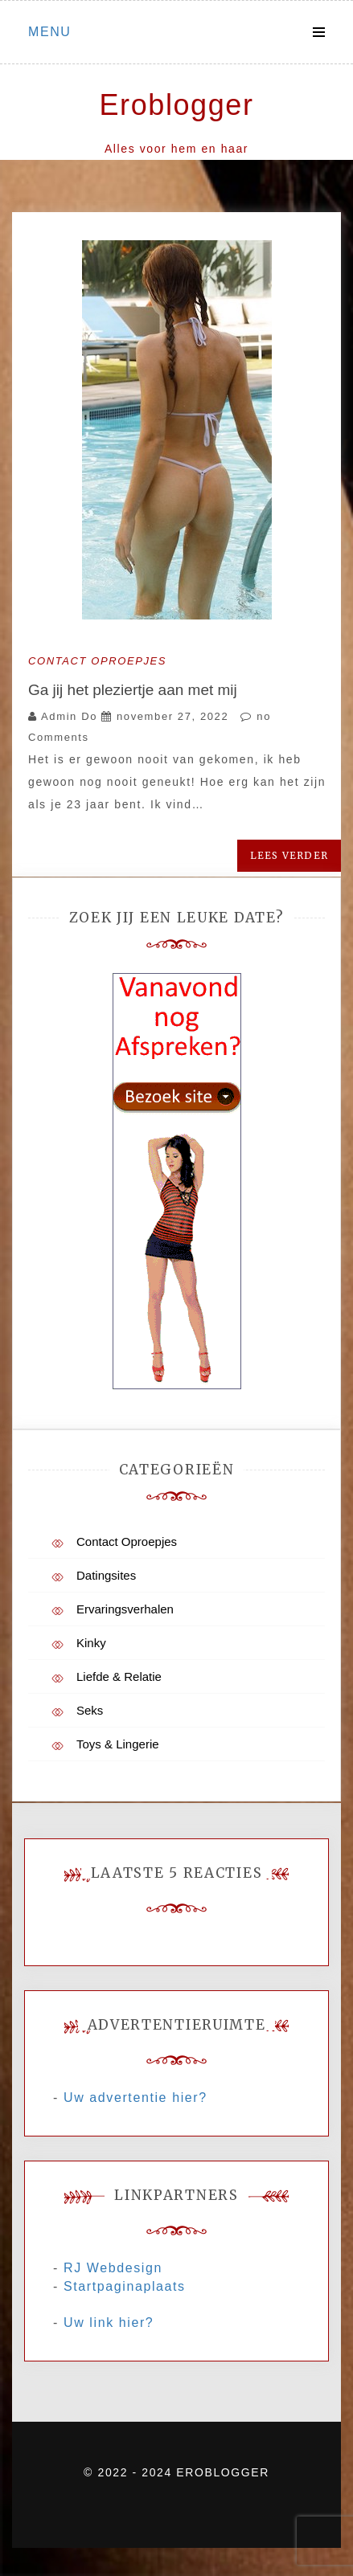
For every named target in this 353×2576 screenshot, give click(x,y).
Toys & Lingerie (117, 1744)
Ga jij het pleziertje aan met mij (132, 689)
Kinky (91, 1643)
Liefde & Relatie (119, 1676)
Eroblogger (176, 104)
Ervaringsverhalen (125, 1609)
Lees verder (289, 855)
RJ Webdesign (113, 2268)
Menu (50, 32)
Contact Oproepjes (97, 661)
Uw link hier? (109, 2322)
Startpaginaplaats (125, 2286)
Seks (89, 1710)
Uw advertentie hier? (135, 2097)
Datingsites (106, 1575)
